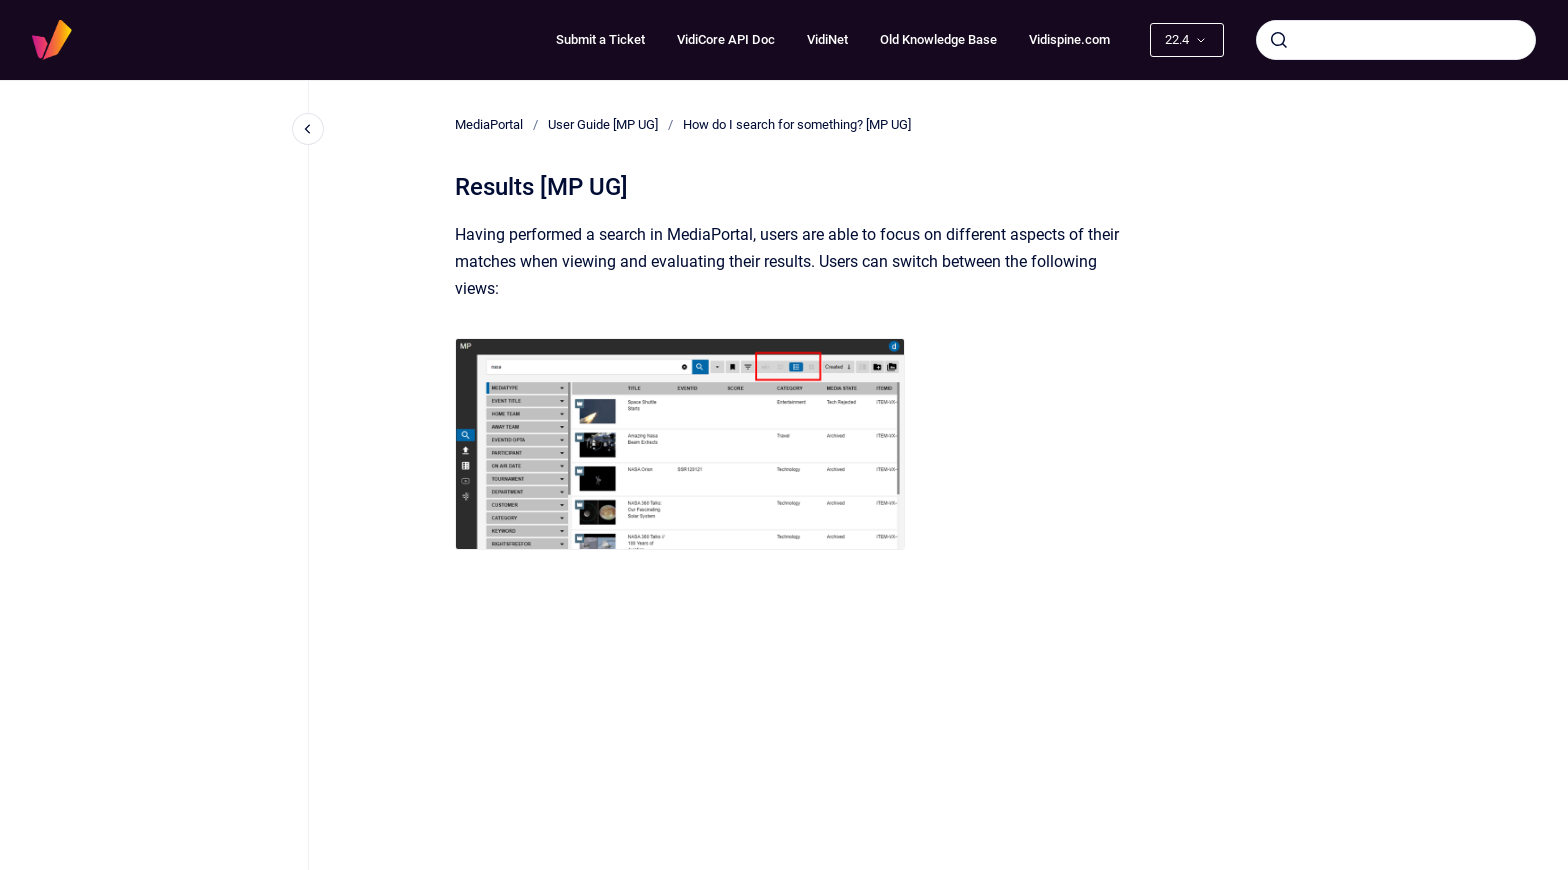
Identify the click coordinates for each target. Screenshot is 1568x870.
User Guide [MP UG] (603, 124)
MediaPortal (489, 124)
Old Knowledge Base (938, 39)
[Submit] (1279, 40)
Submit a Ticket (600, 39)
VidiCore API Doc (726, 39)
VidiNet (827, 39)
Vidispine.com (1069, 39)
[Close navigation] (308, 129)
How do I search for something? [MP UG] (797, 124)
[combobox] (1396, 40)
